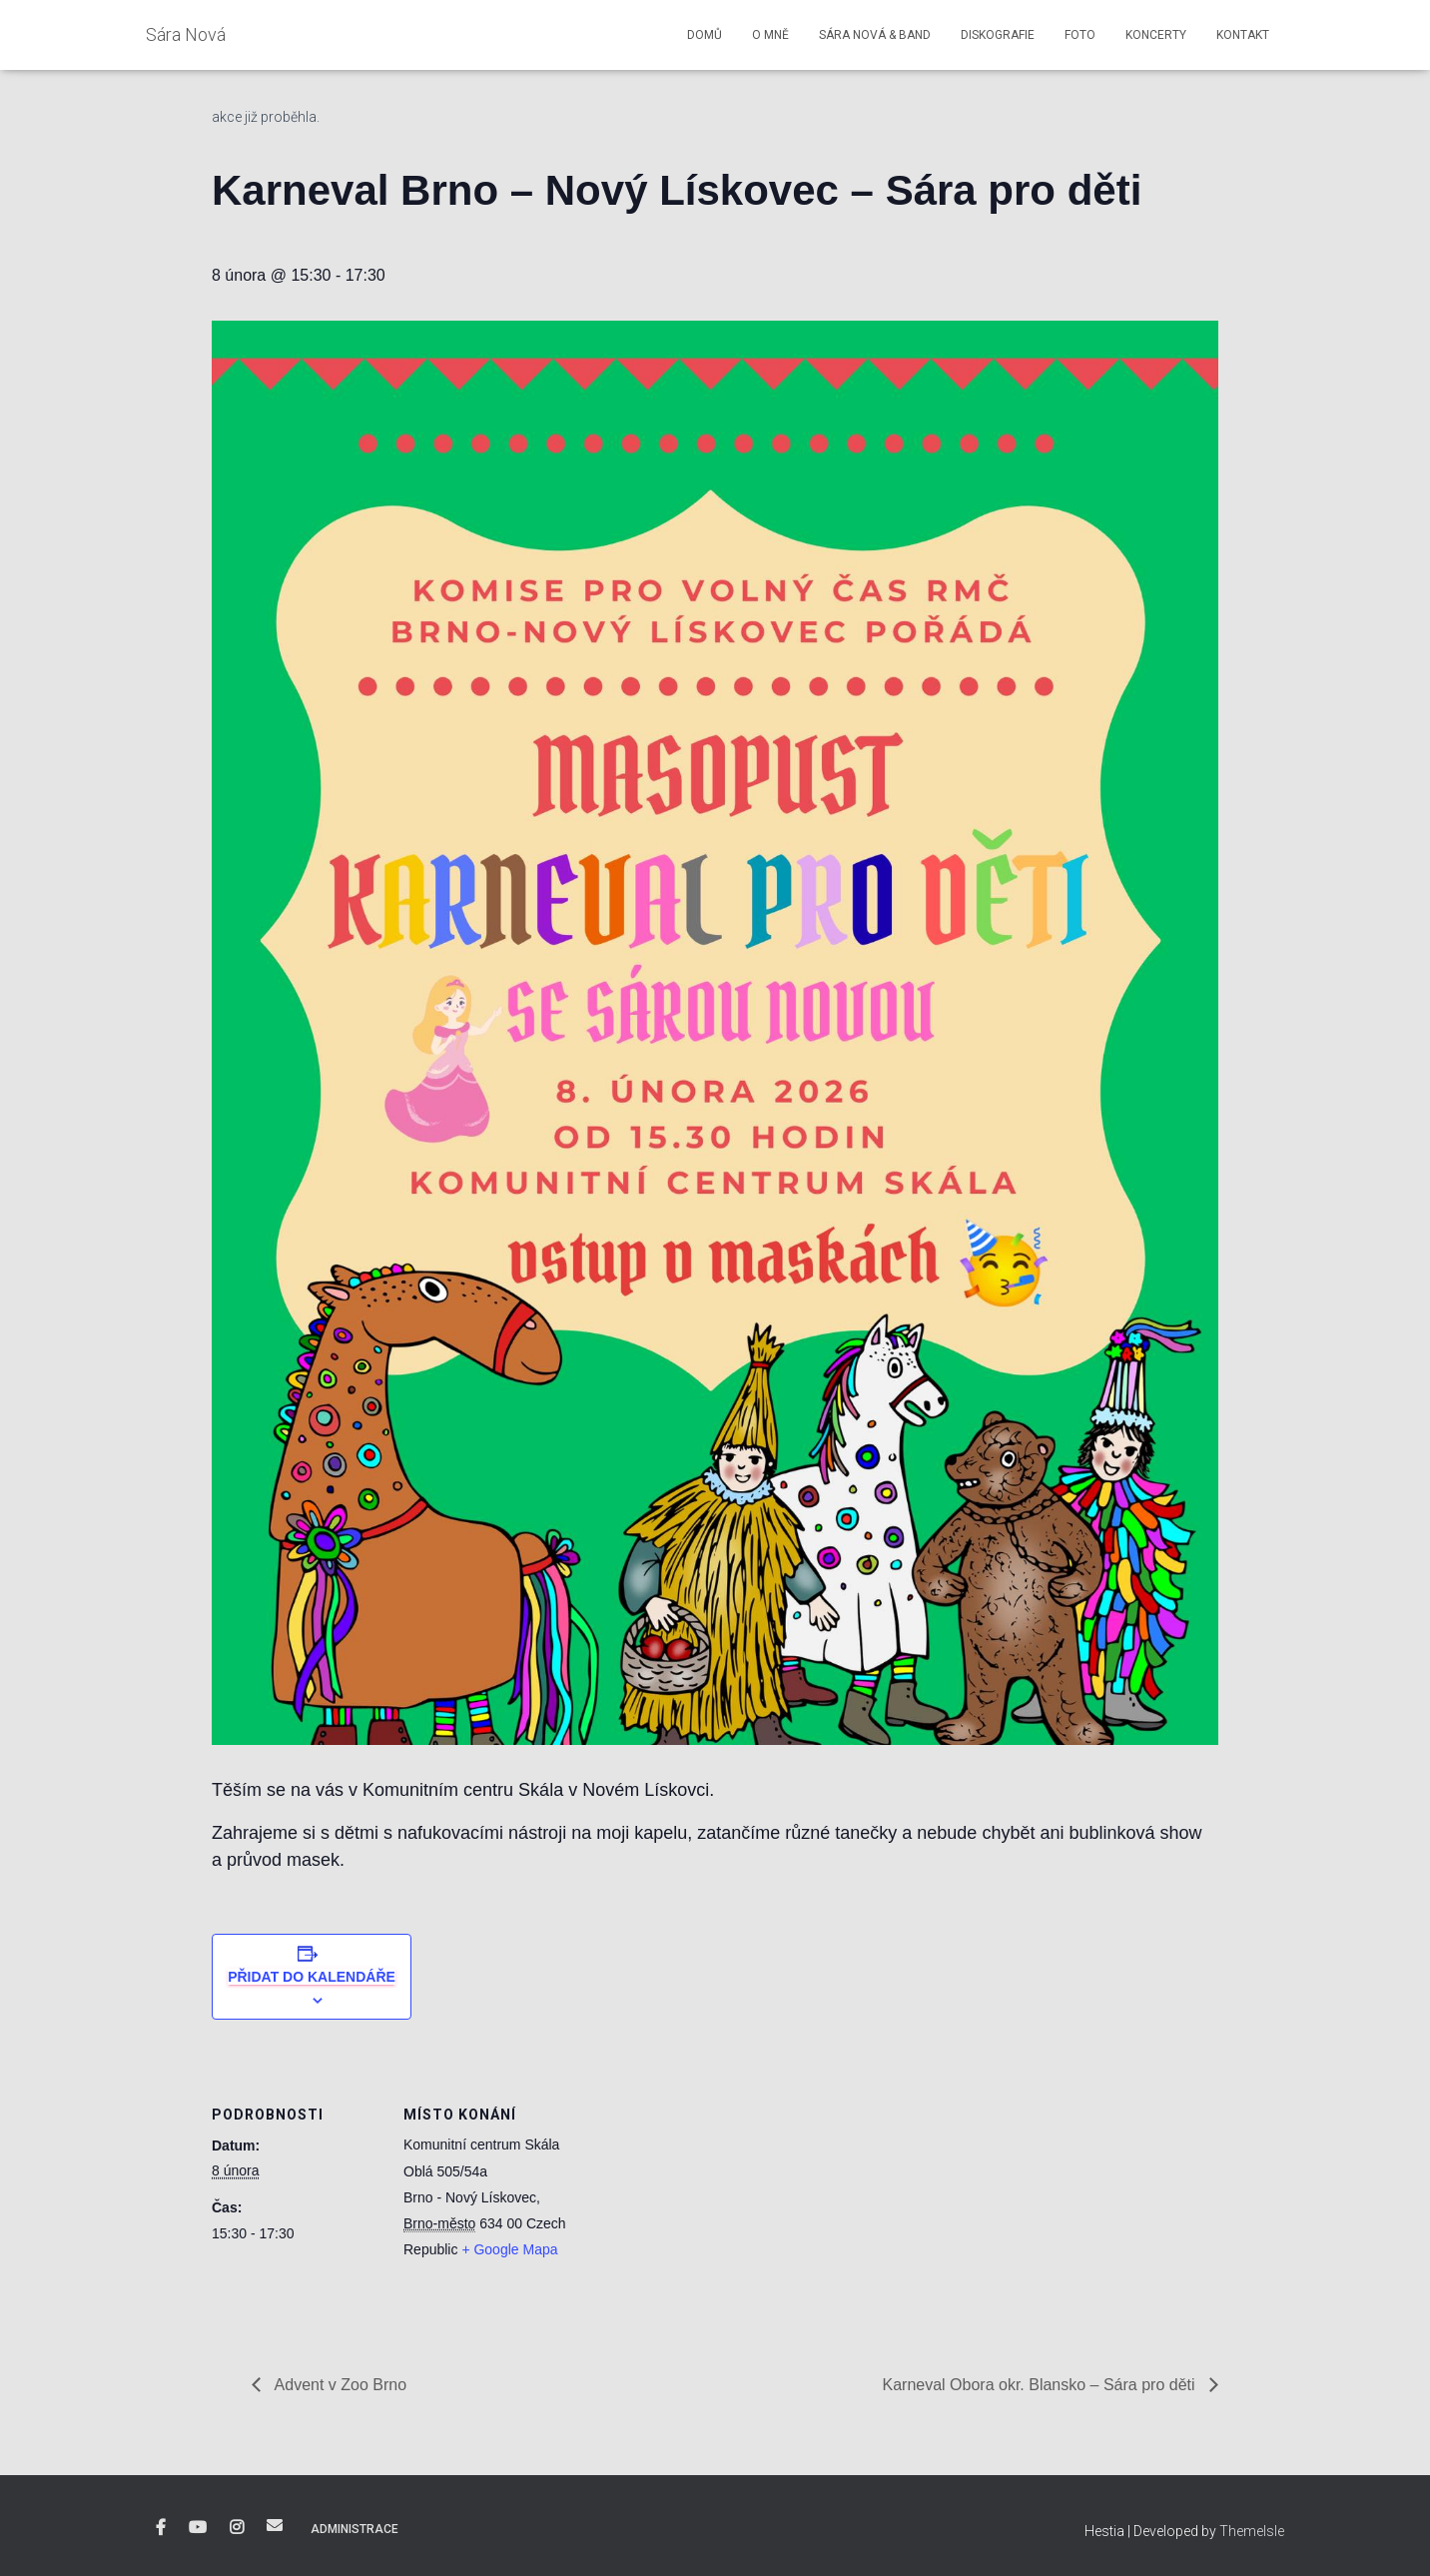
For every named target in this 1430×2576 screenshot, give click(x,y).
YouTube (198, 2528)
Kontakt (1242, 35)
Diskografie (998, 35)
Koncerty (1155, 35)
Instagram (237, 2528)
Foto (1080, 35)
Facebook (161, 2528)
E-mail (275, 2525)
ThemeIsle (1251, 2531)
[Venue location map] (700, 2190)
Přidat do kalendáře (311, 1977)
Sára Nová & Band (875, 35)
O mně (770, 35)
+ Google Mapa (509, 2249)
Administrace (354, 2529)
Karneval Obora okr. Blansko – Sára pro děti (1040, 2384)
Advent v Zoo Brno (338, 2384)
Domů (704, 35)
